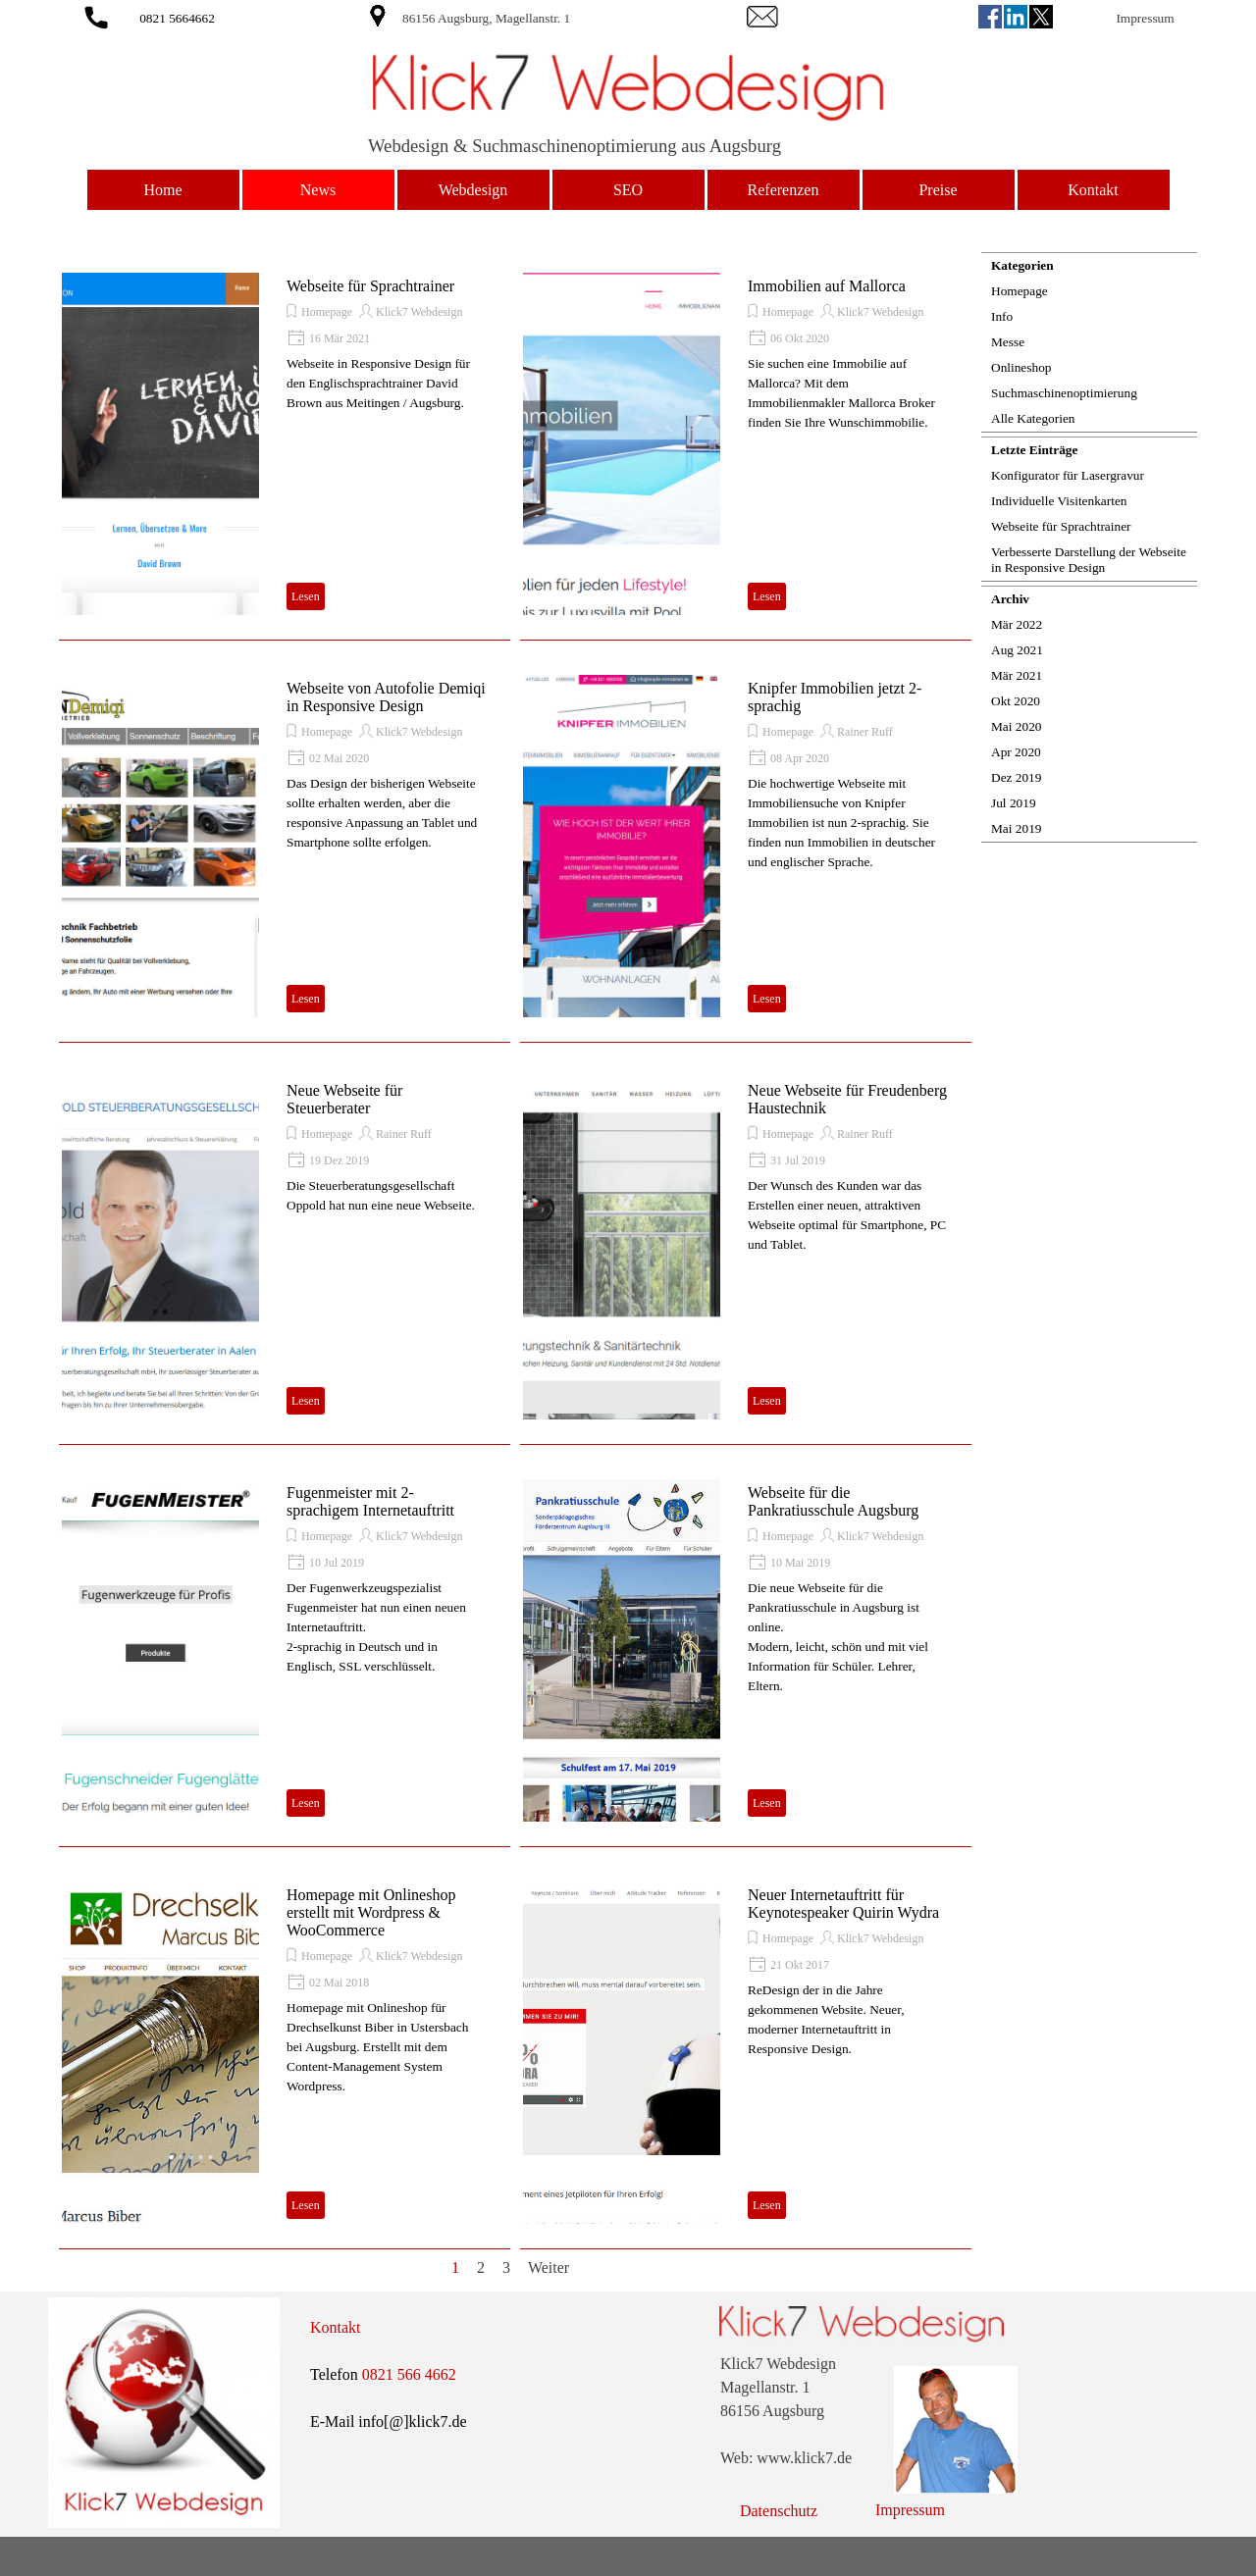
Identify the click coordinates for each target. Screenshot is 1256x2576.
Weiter (548, 2267)
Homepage (326, 312)
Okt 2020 (1015, 701)
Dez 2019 (1016, 777)
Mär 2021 (1016, 675)
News (318, 189)
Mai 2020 (1016, 726)
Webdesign (473, 189)
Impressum (1145, 18)
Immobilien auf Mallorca (827, 286)
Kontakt (1093, 189)
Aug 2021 (1017, 650)
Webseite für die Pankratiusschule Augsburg (833, 1501)
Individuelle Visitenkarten (1059, 500)
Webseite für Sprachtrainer (370, 286)
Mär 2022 (1016, 624)
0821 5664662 (177, 18)
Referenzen (783, 189)
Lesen (305, 596)
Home (162, 189)
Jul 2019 (1013, 803)
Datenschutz (778, 2510)
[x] (1041, 16)
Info (1002, 316)
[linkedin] (1015, 16)
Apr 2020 (1016, 752)
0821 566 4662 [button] (409, 2374)
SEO (628, 189)
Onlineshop (1021, 367)
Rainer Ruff (865, 732)
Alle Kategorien (1033, 418)
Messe (1007, 342)
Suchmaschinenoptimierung (1064, 393)
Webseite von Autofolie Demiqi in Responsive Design (386, 697)
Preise (937, 189)
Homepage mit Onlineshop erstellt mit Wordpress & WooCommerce (371, 1912)
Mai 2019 (1016, 828)
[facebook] (990, 16)
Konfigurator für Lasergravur (1067, 475)
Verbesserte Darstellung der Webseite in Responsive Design (1088, 559)
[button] (96, 14)
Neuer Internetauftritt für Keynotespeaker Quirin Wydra (843, 1903)
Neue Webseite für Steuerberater (344, 1099)
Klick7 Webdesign (419, 312)
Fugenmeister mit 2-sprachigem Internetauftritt (370, 1501)
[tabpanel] (542, 17)
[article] (284, 444)
